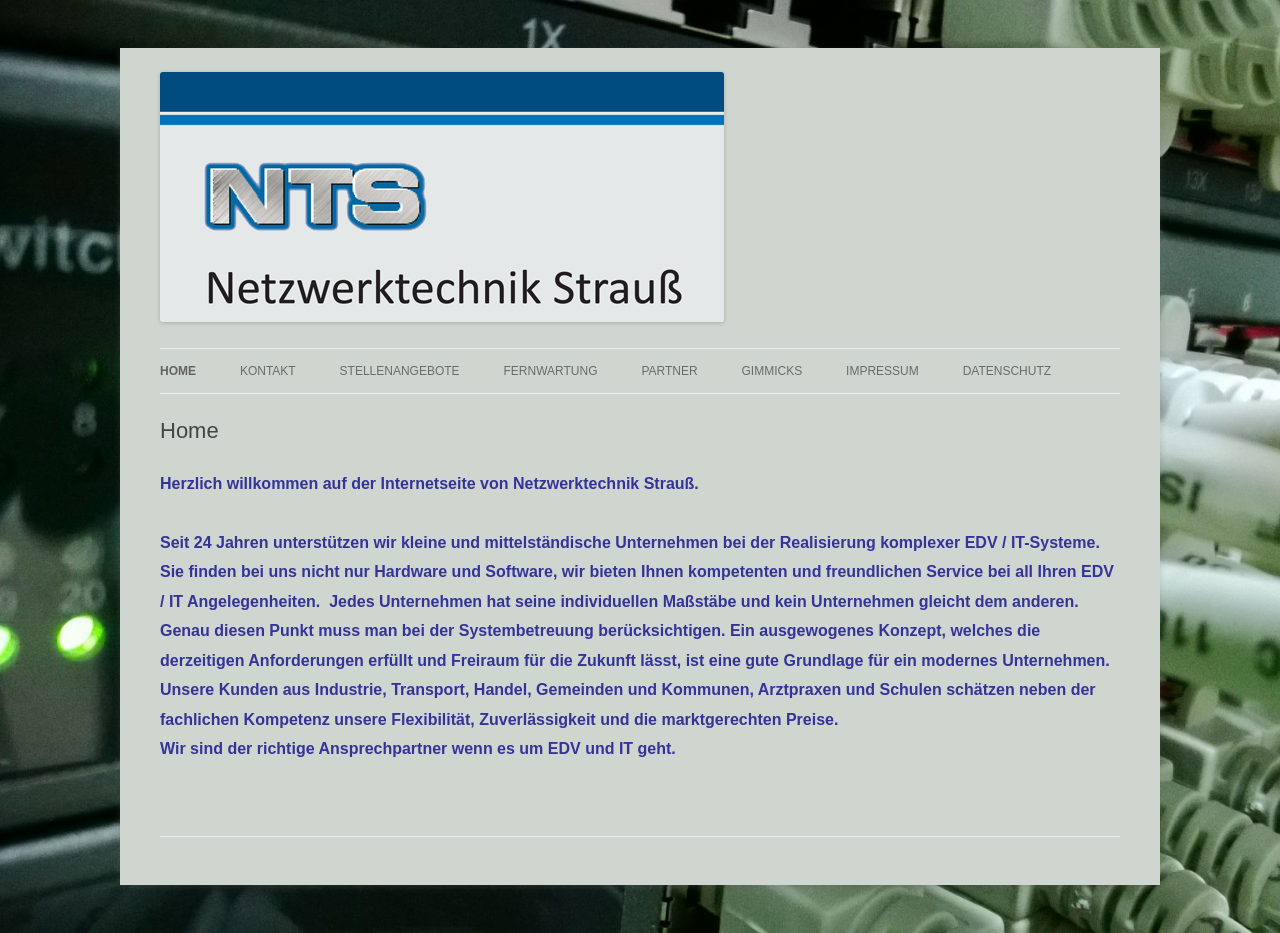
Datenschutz (1007, 371)
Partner (669, 371)
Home (178, 371)
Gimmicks (772, 371)
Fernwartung (551, 371)
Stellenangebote (400, 371)
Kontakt (268, 371)
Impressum (882, 371)
